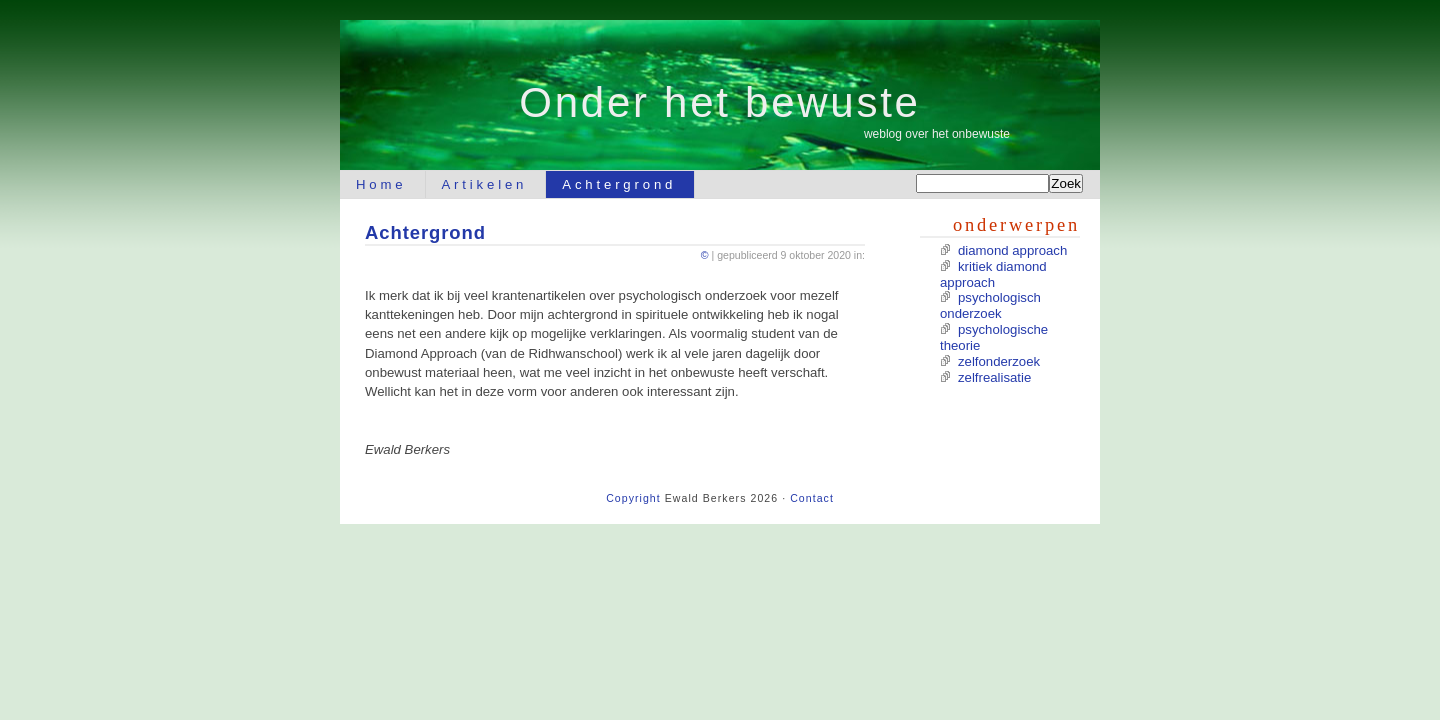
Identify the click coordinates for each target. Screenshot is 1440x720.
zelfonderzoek (999, 361)
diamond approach (1012, 250)
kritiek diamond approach (993, 274)
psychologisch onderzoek (990, 305)
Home (381, 184)
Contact (812, 498)
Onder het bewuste (719, 102)
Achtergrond (619, 184)
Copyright (633, 498)
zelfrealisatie (994, 377)
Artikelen (485, 184)
